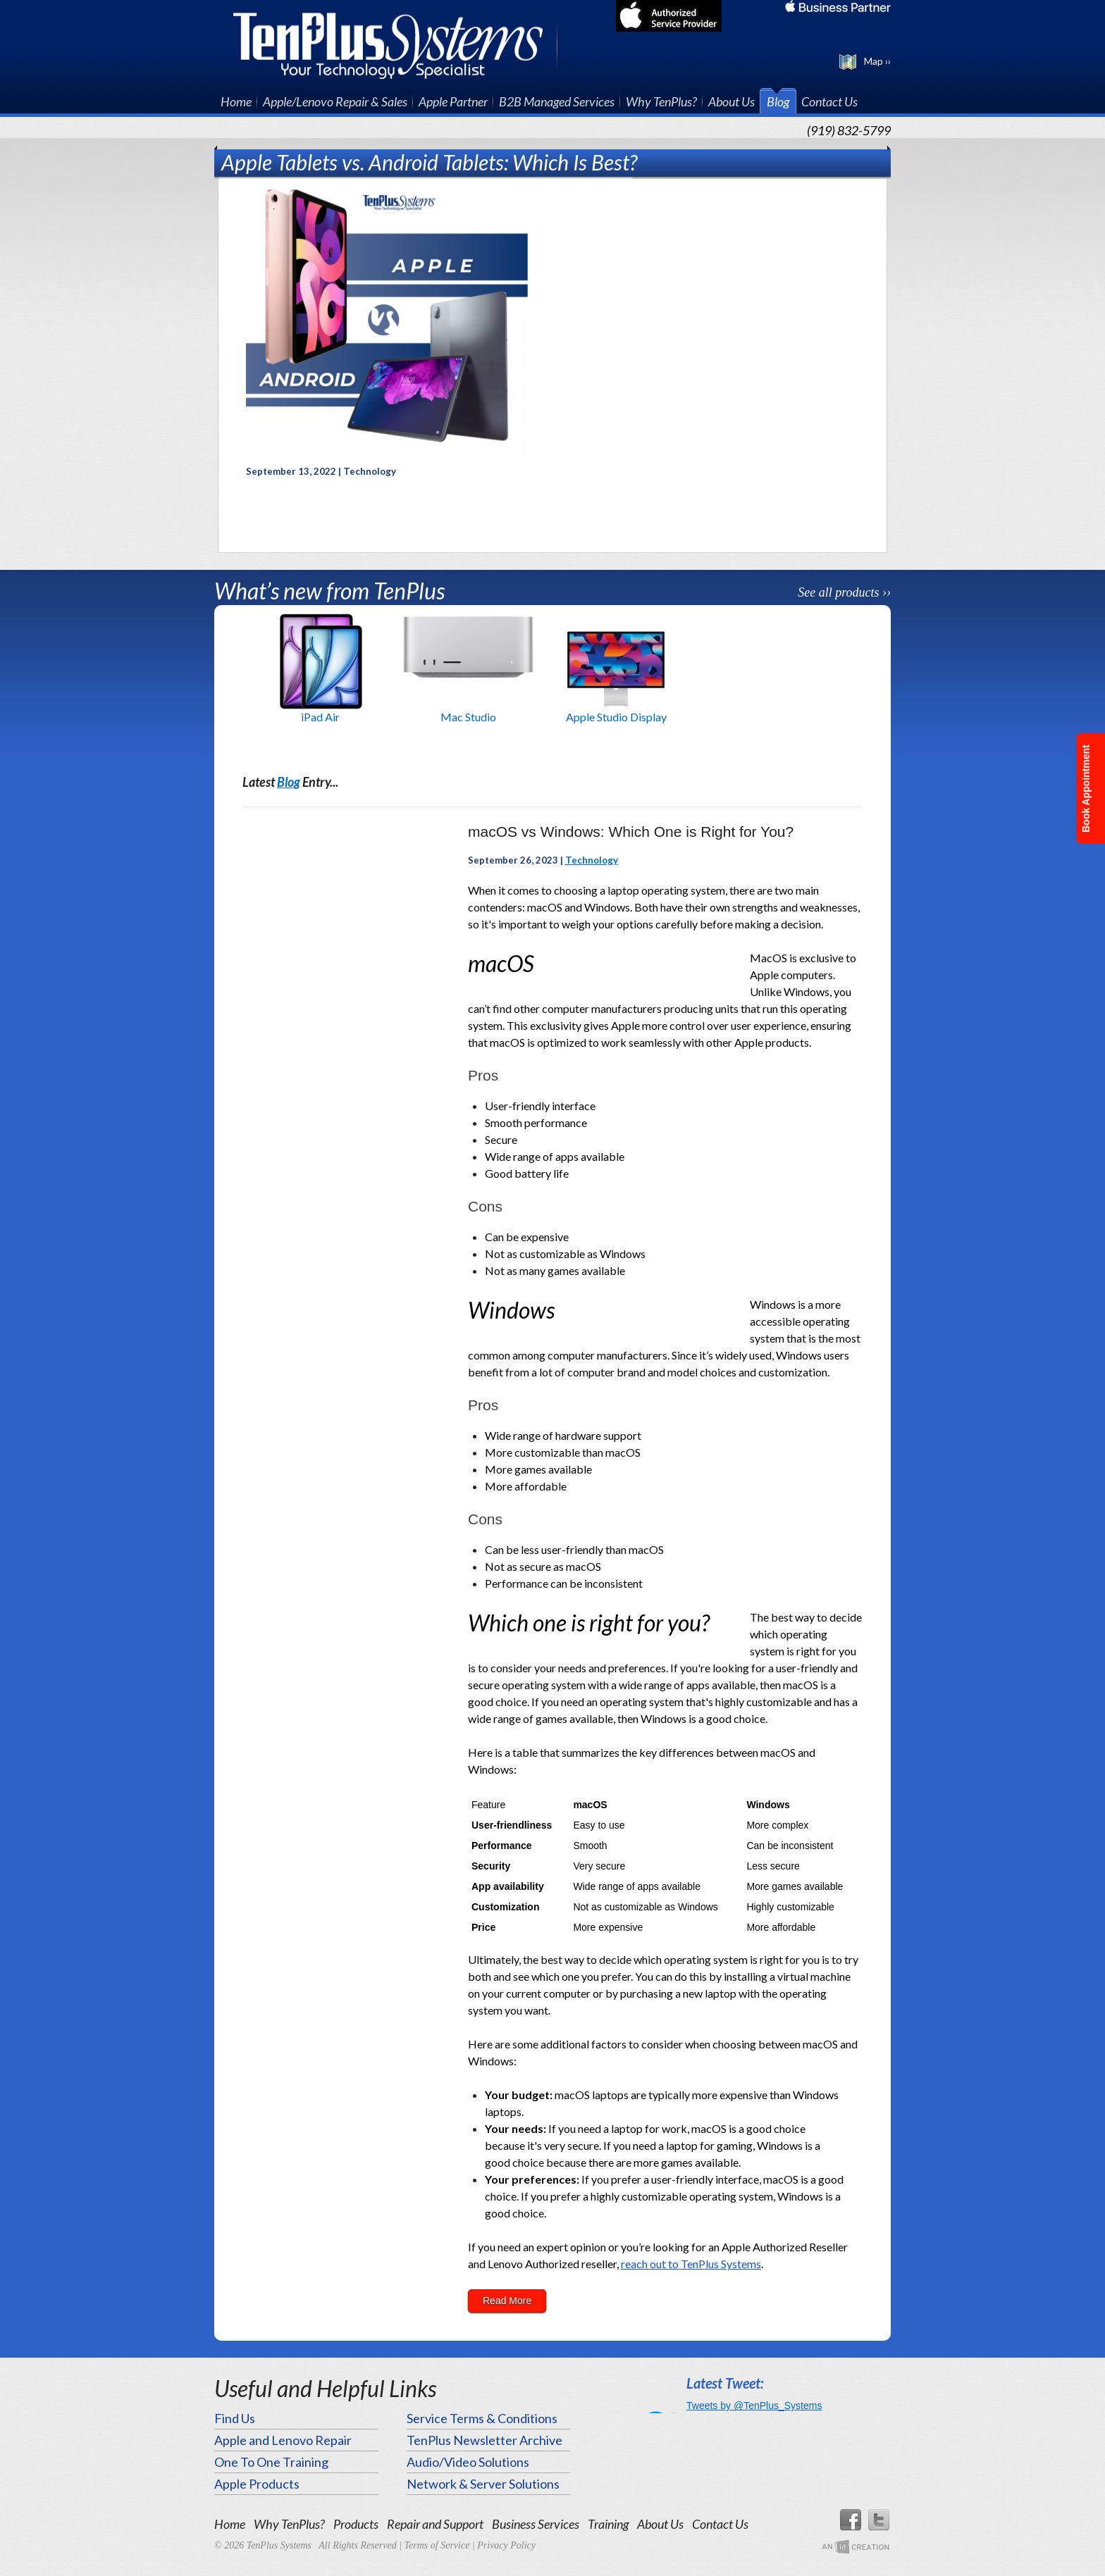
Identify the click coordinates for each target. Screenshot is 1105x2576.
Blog (778, 101)
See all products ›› (844, 592)
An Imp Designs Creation (855, 2547)
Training (608, 2524)
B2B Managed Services (557, 101)
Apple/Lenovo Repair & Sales (335, 101)
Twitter (879, 2520)
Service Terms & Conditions (482, 2418)
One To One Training (271, 2462)
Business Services (535, 2524)
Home (236, 101)
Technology (591, 860)
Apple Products (257, 2483)
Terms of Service (437, 2545)
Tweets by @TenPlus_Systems (754, 2405)
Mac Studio (468, 716)
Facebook (850, 2520)
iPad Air (320, 716)
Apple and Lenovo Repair (283, 2440)
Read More (507, 2300)
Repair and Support (435, 2524)
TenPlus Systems (396, 44)
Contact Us (829, 101)
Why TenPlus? (661, 101)
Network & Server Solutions (483, 2483)
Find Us (234, 2418)
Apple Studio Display (616, 716)
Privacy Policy (506, 2545)
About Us (731, 101)
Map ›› (877, 61)
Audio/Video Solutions (468, 2462)
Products (355, 2524)
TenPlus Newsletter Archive (484, 2440)
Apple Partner (453, 101)
